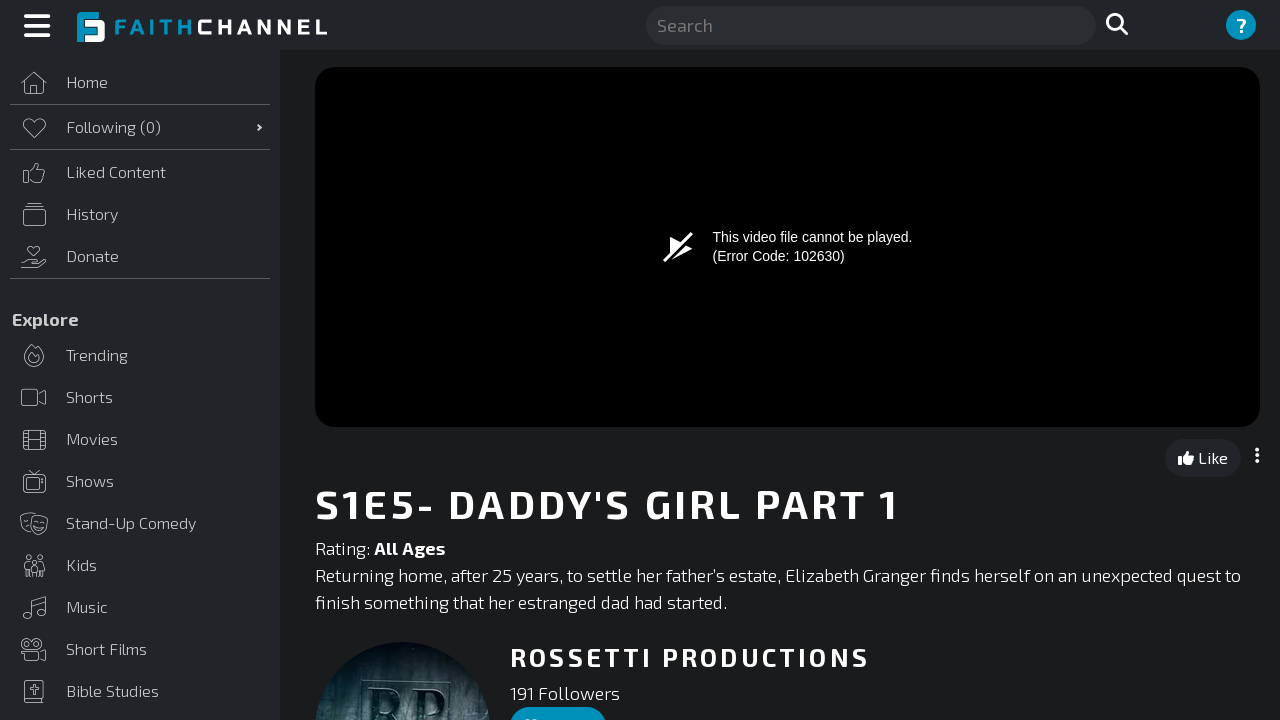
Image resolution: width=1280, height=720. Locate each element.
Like (1203, 457)
